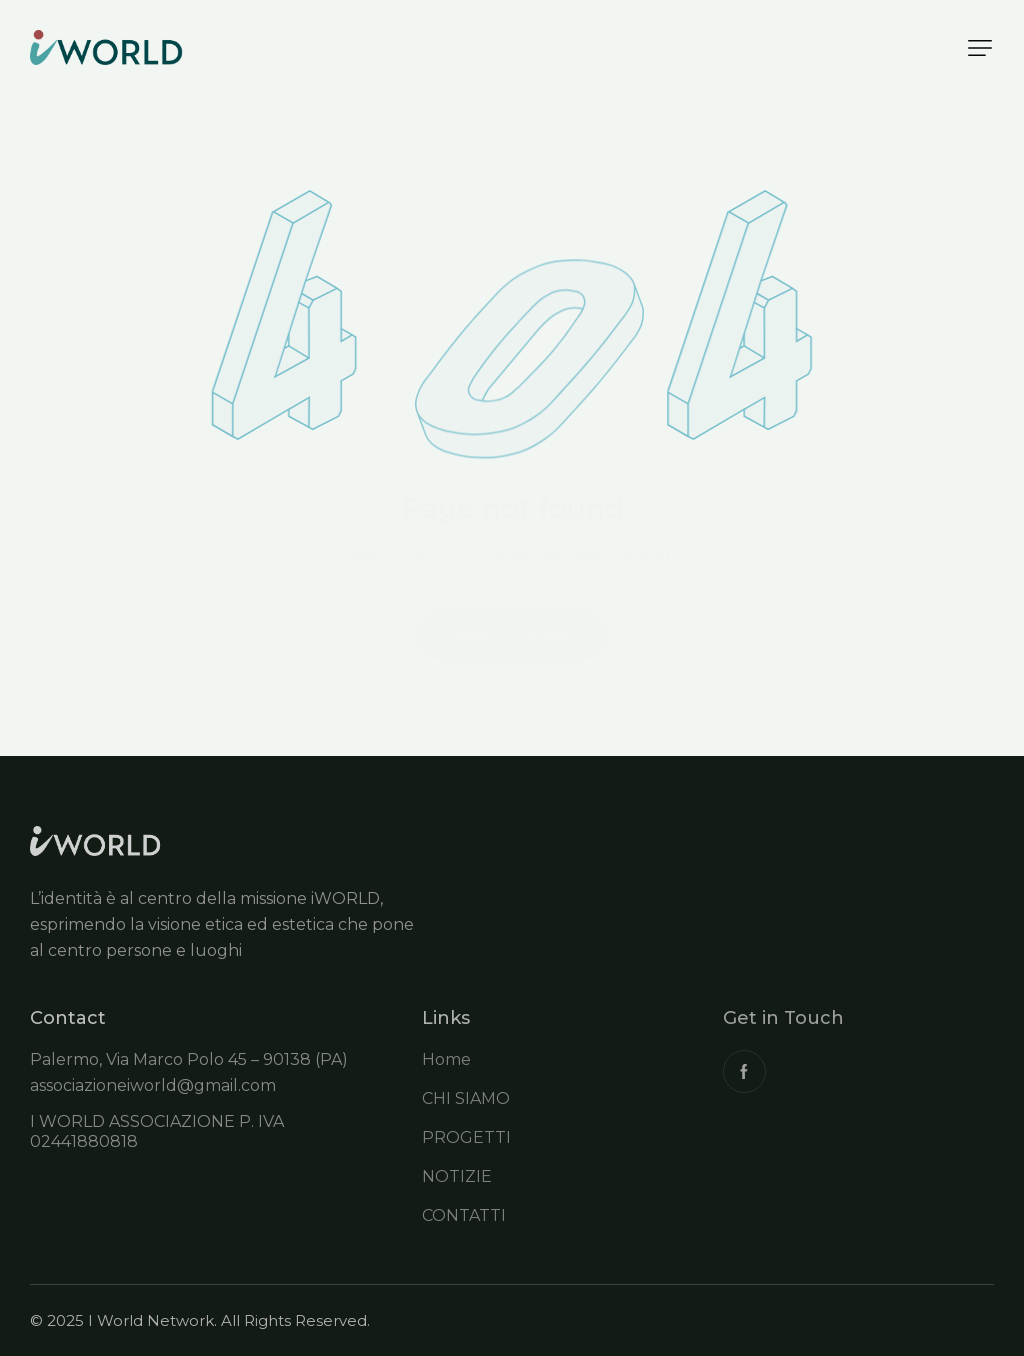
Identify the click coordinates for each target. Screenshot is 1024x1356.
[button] (980, 48)
